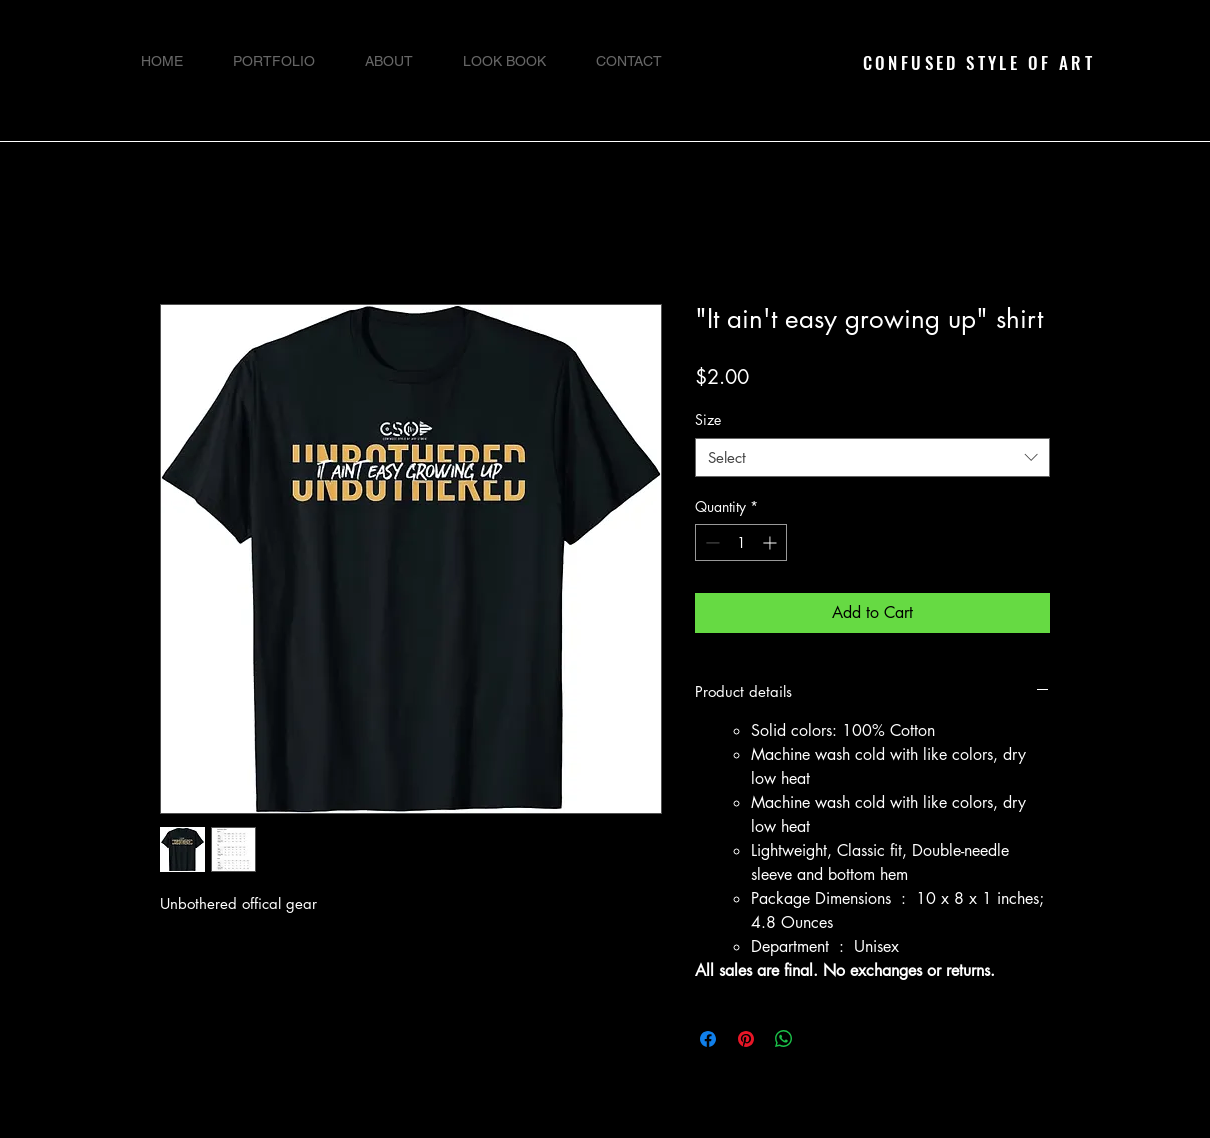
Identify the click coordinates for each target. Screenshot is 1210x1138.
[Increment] (771, 542)
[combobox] (872, 457)
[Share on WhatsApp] (784, 1039)
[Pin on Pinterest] (746, 1039)
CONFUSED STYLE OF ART (979, 62)
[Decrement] (710, 542)
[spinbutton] (741, 542)
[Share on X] (822, 1039)
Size (708, 419)
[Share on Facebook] (708, 1039)
